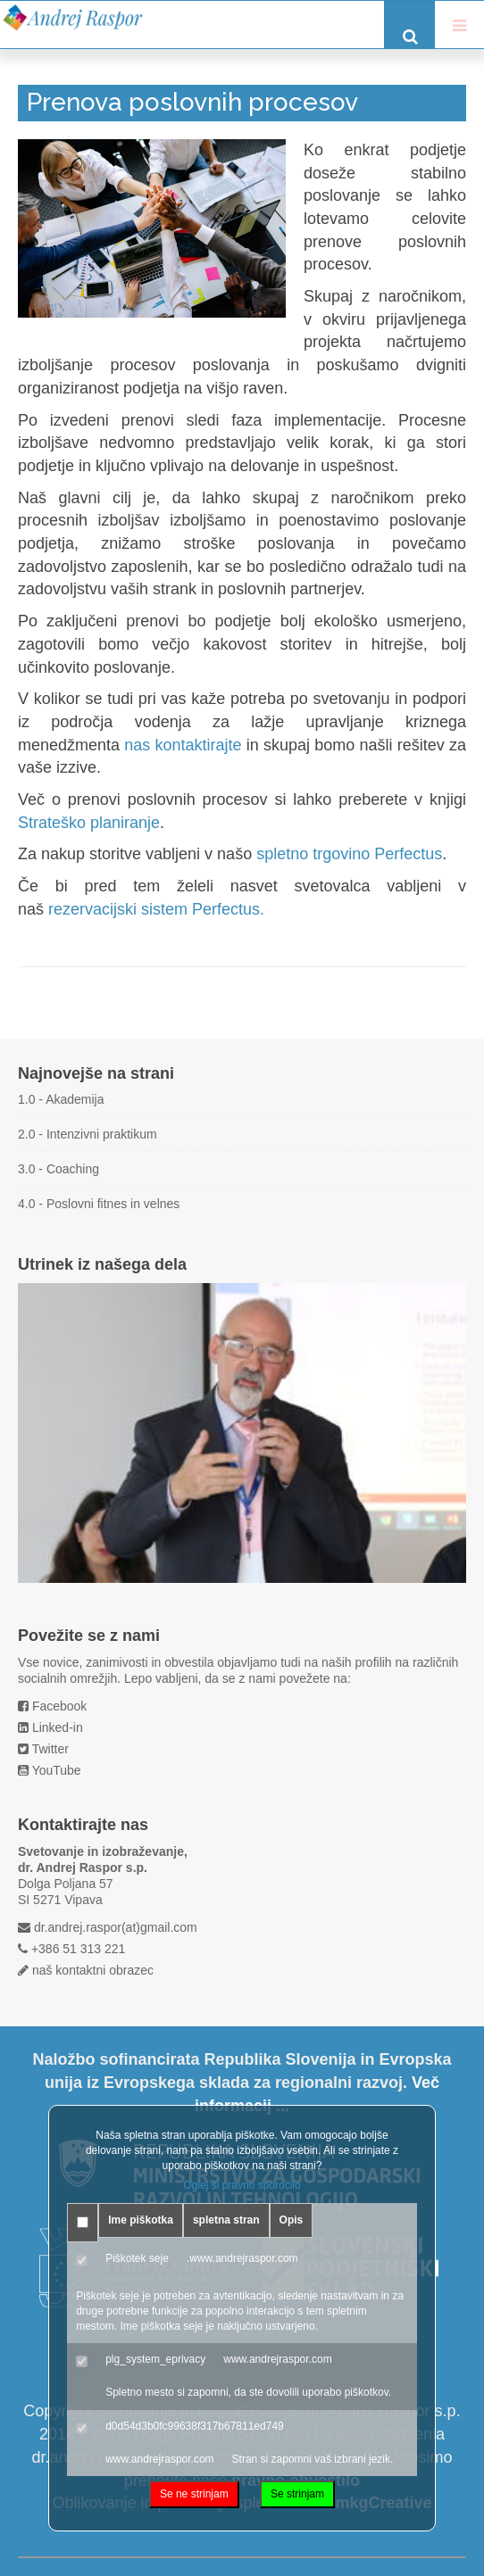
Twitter (50, 1749)
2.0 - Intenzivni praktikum (87, 1134)
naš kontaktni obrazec (93, 1970)
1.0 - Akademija (61, 1099)
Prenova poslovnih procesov (192, 102)
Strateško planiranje (89, 823)
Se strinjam (297, 2494)
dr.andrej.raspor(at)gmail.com (115, 1927)
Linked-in (57, 1727)
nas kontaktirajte (182, 745)
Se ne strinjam (194, 2494)
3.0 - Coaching (58, 1169)
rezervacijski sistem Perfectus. (156, 909)
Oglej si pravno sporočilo (241, 2185)
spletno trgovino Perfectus (349, 854)
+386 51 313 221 (78, 1949)
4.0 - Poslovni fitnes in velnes (98, 1204)
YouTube (56, 1770)
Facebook (59, 1706)
